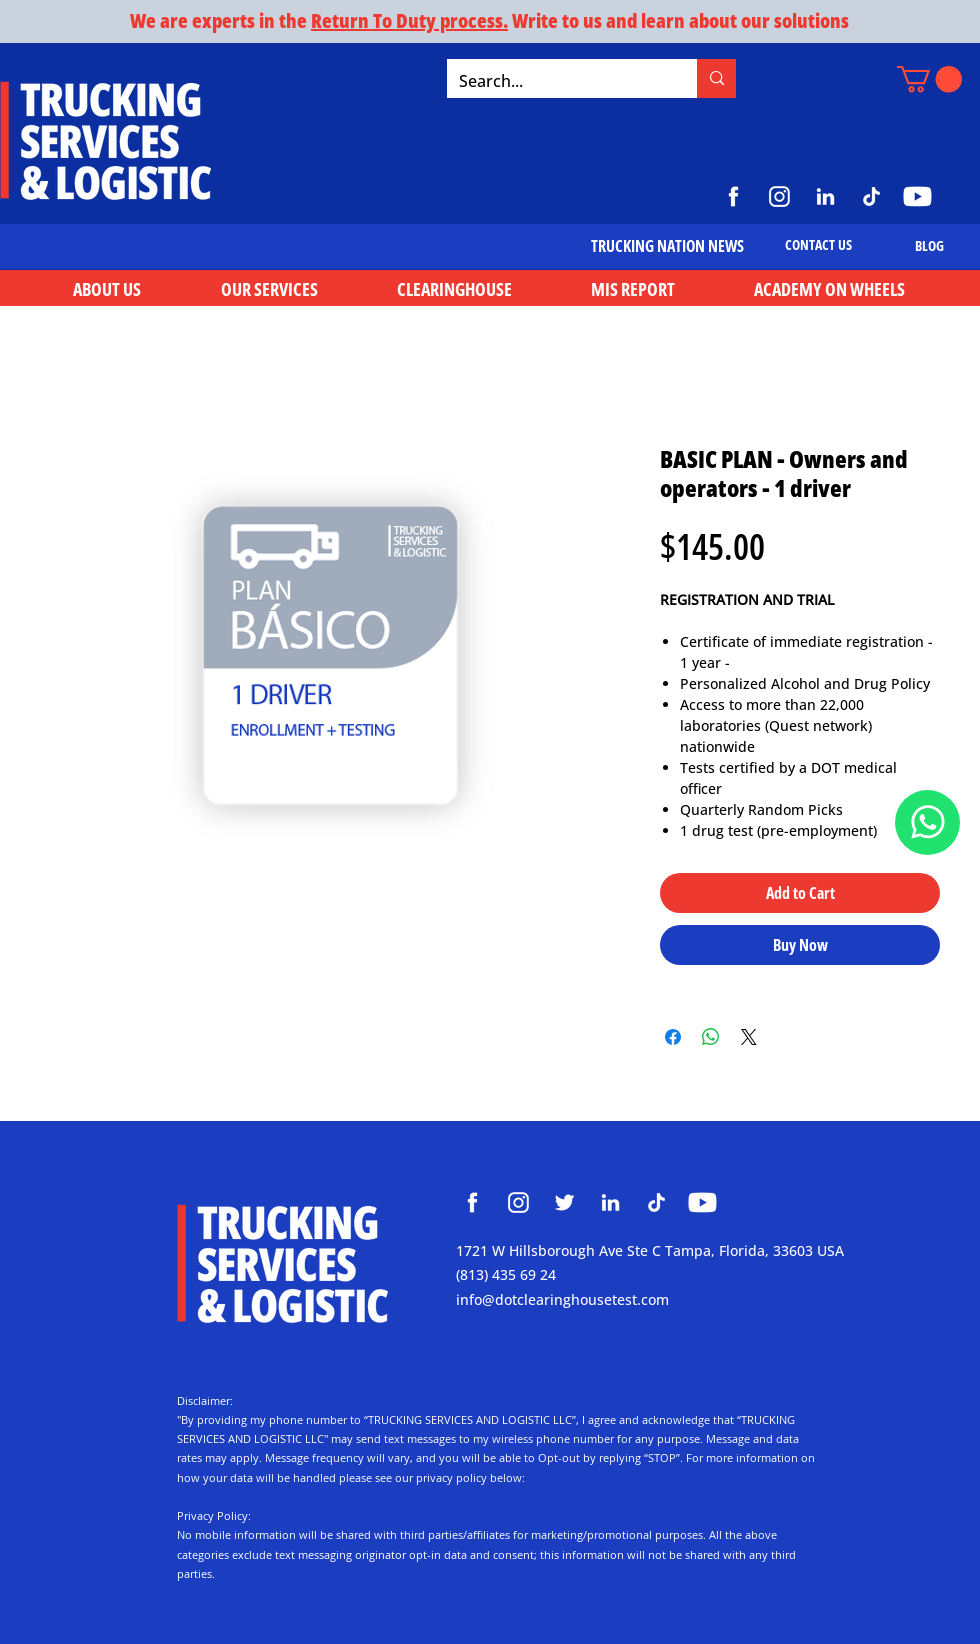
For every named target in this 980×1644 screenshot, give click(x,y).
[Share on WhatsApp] (711, 1037)
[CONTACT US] (818, 245)
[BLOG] (929, 245)
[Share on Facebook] (673, 1037)
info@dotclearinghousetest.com (562, 1299)
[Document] (927, 822)
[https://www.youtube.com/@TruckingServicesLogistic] (917, 196)
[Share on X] (749, 1037)
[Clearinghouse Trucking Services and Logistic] (472, 1202)
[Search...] (557, 81)
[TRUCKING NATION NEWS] (667, 246)
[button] (929, 79)
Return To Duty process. (409, 20)
